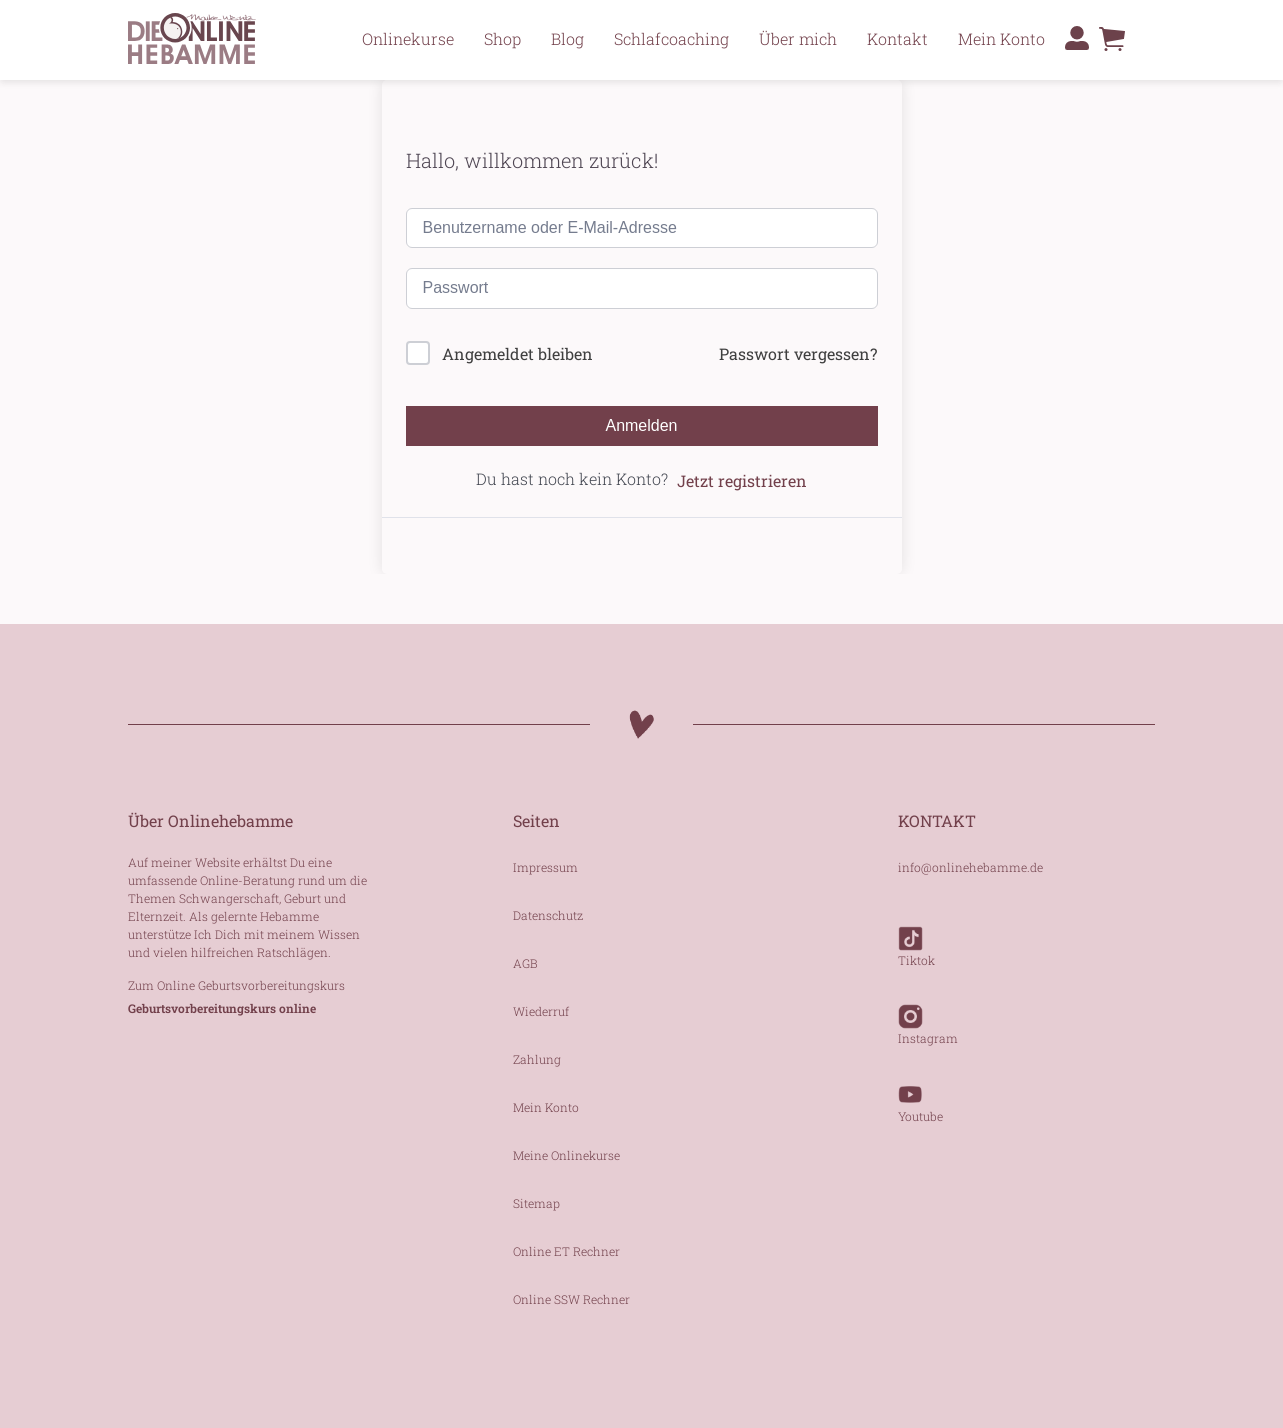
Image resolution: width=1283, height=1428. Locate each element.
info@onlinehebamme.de (970, 867)
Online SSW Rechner (571, 1299)
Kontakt (897, 38)
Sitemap (536, 1203)
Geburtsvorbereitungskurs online (222, 1008)
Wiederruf (541, 1011)
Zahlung (537, 1059)
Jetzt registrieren (742, 480)
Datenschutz (548, 915)
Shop (502, 38)
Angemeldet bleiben (517, 353)
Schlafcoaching (671, 38)
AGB (525, 963)
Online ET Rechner (566, 1251)
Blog (567, 38)
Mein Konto (1001, 38)
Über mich (798, 38)
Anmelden (641, 425)
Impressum (545, 867)
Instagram (928, 1015)
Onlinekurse (408, 38)
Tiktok (916, 937)
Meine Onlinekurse (566, 1155)
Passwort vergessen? (798, 353)
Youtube (920, 1093)
